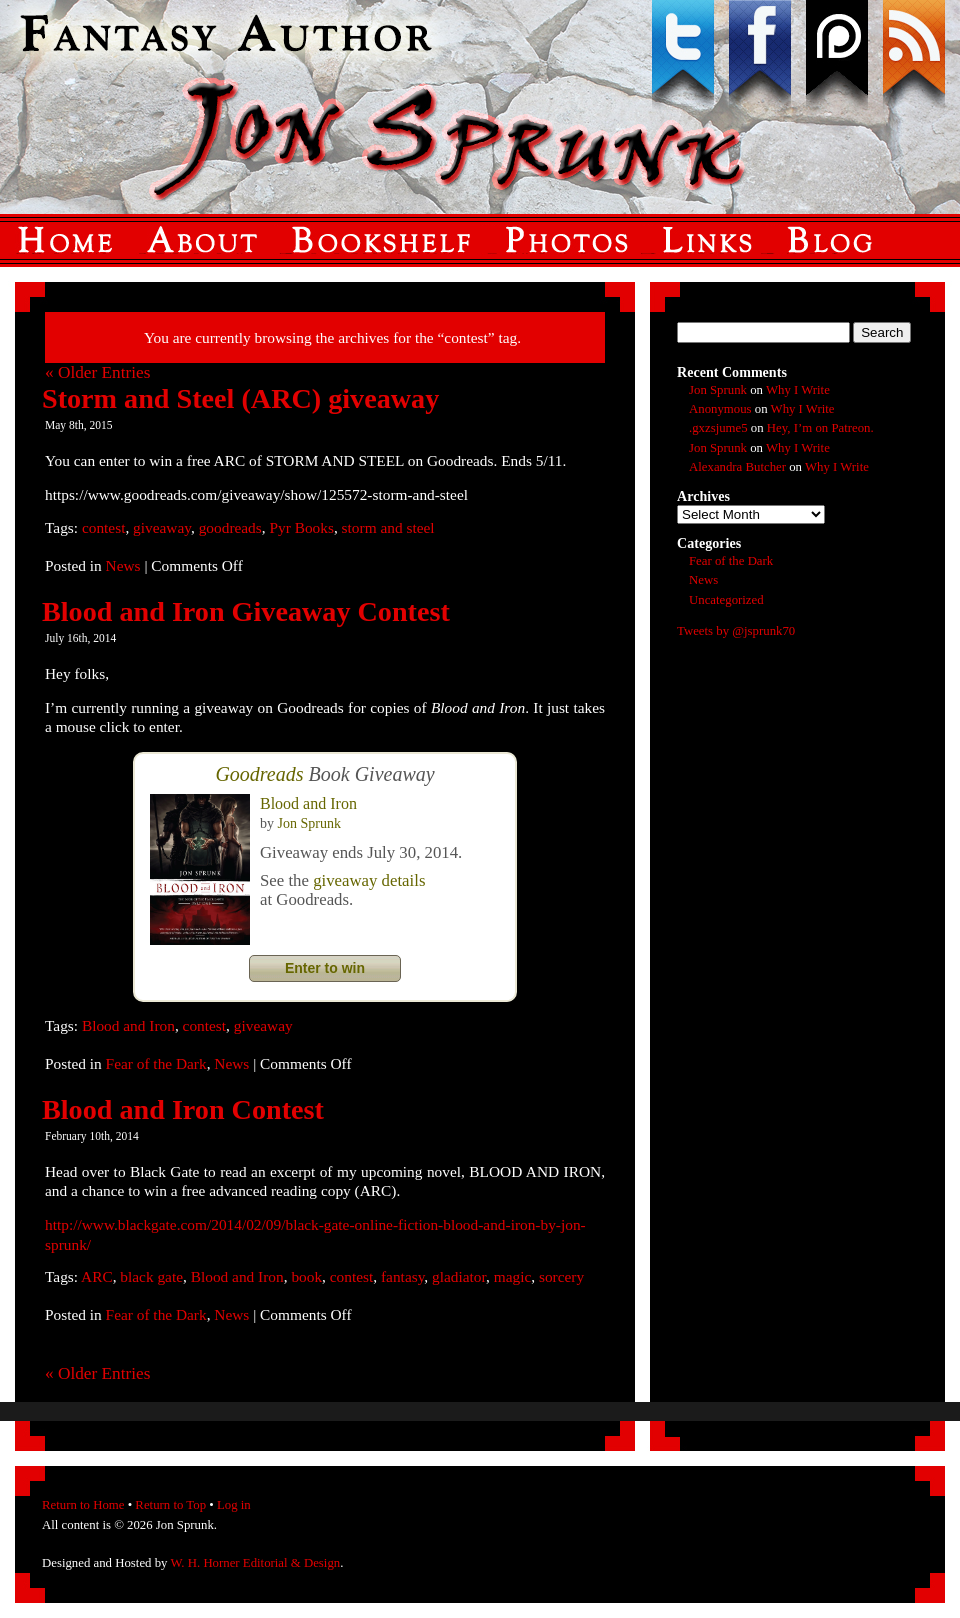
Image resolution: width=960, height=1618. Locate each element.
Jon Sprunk (309, 823)
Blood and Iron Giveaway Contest (246, 611)
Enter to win (325, 968)
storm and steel (388, 527)
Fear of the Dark (156, 1063)
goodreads (230, 527)
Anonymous (720, 409)
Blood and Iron (308, 803)
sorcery (561, 1276)
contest (104, 527)
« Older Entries (97, 372)
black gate (151, 1276)
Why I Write (798, 390)
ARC (97, 1276)
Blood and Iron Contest (183, 1109)
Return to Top (170, 1505)
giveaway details (369, 880)
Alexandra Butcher (737, 467)
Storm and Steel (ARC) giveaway (240, 398)
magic (513, 1276)
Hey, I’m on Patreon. (820, 428)
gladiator (459, 1276)
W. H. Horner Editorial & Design (255, 1563)
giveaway (162, 527)
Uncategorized (726, 600)
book (306, 1276)
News (123, 565)
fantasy (402, 1276)
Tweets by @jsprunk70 (736, 631)
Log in (234, 1505)
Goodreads (259, 774)
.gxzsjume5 (718, 428)
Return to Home (83, 1505)
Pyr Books (301, 527)
